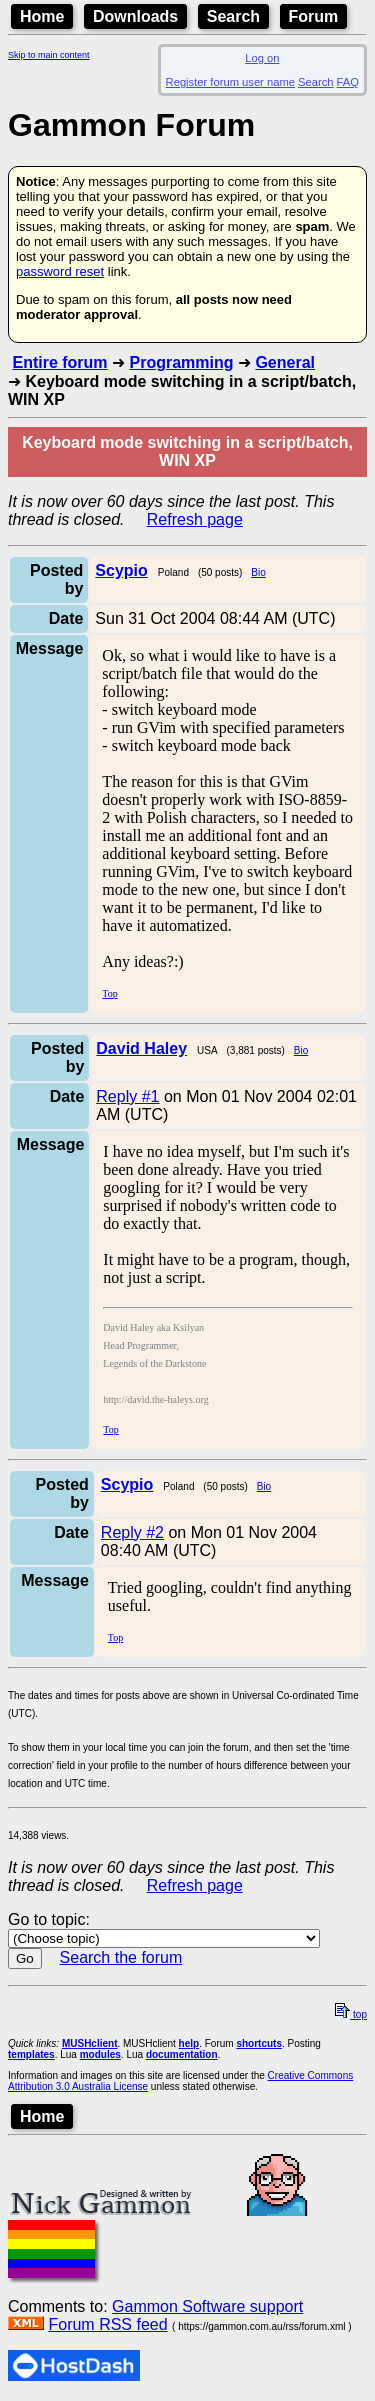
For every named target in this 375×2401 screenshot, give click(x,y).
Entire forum (59, 362)
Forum (314, 16)
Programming (181, 362)
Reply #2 (132, 1532)
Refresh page (195, 519)
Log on (262, 58)
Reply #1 (127, 1096)
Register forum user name (230, 82)
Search (233, 16)
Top (109, 993)
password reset (60, 271)
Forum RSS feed (107, 2324)
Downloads (135, 16)
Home (42, 16)
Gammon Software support (207, 2306)
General (285, 362)
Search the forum (121, 1957)
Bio (258, 572)
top (351, 2014)
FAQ (348, 82)
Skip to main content (49, 55)
